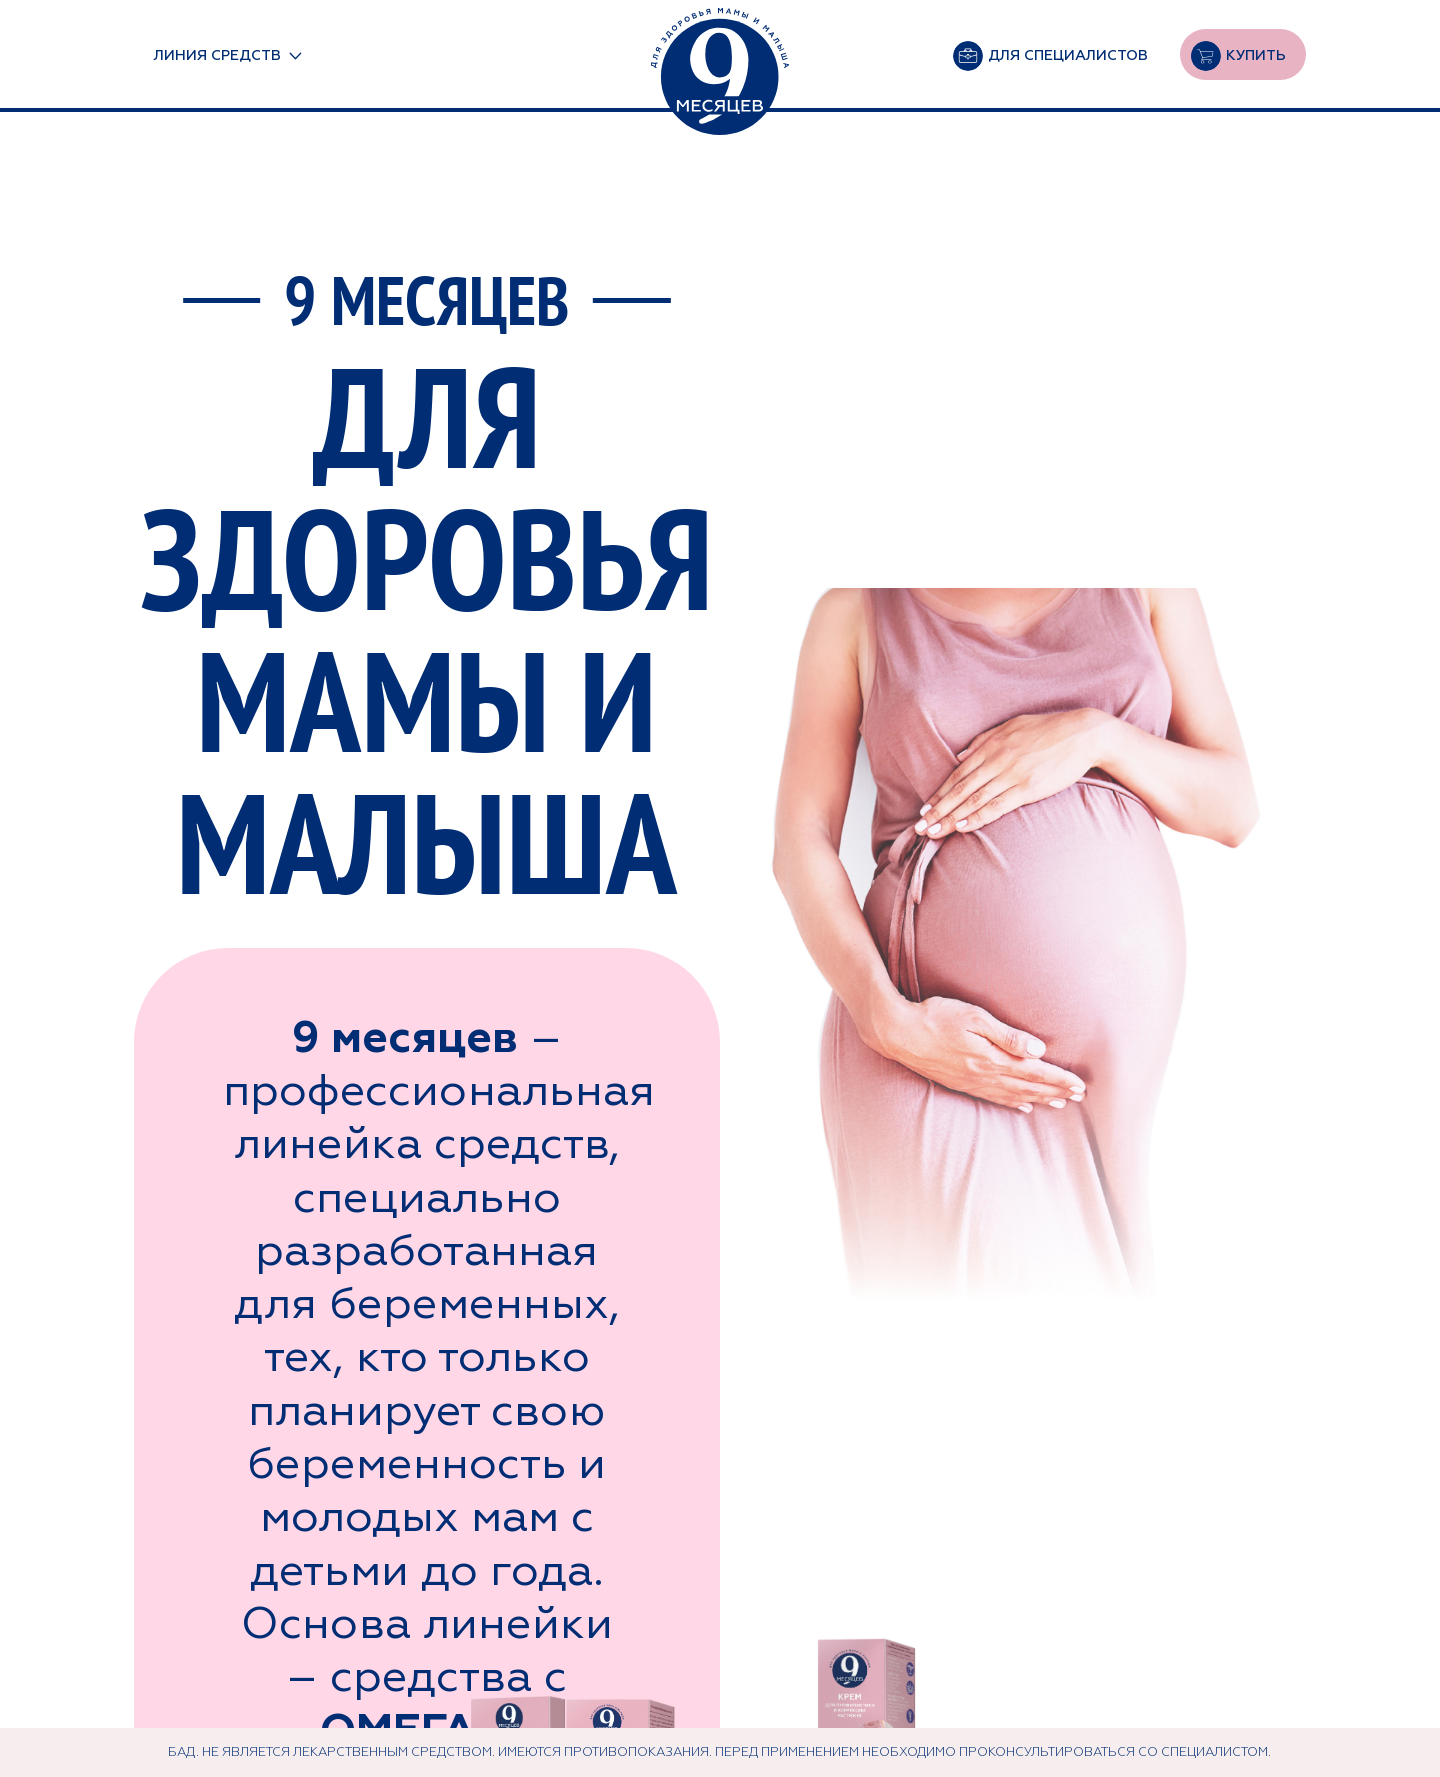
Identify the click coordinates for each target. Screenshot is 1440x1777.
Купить (1256, 55)
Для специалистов (1068, 55)
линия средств (217, 55)
